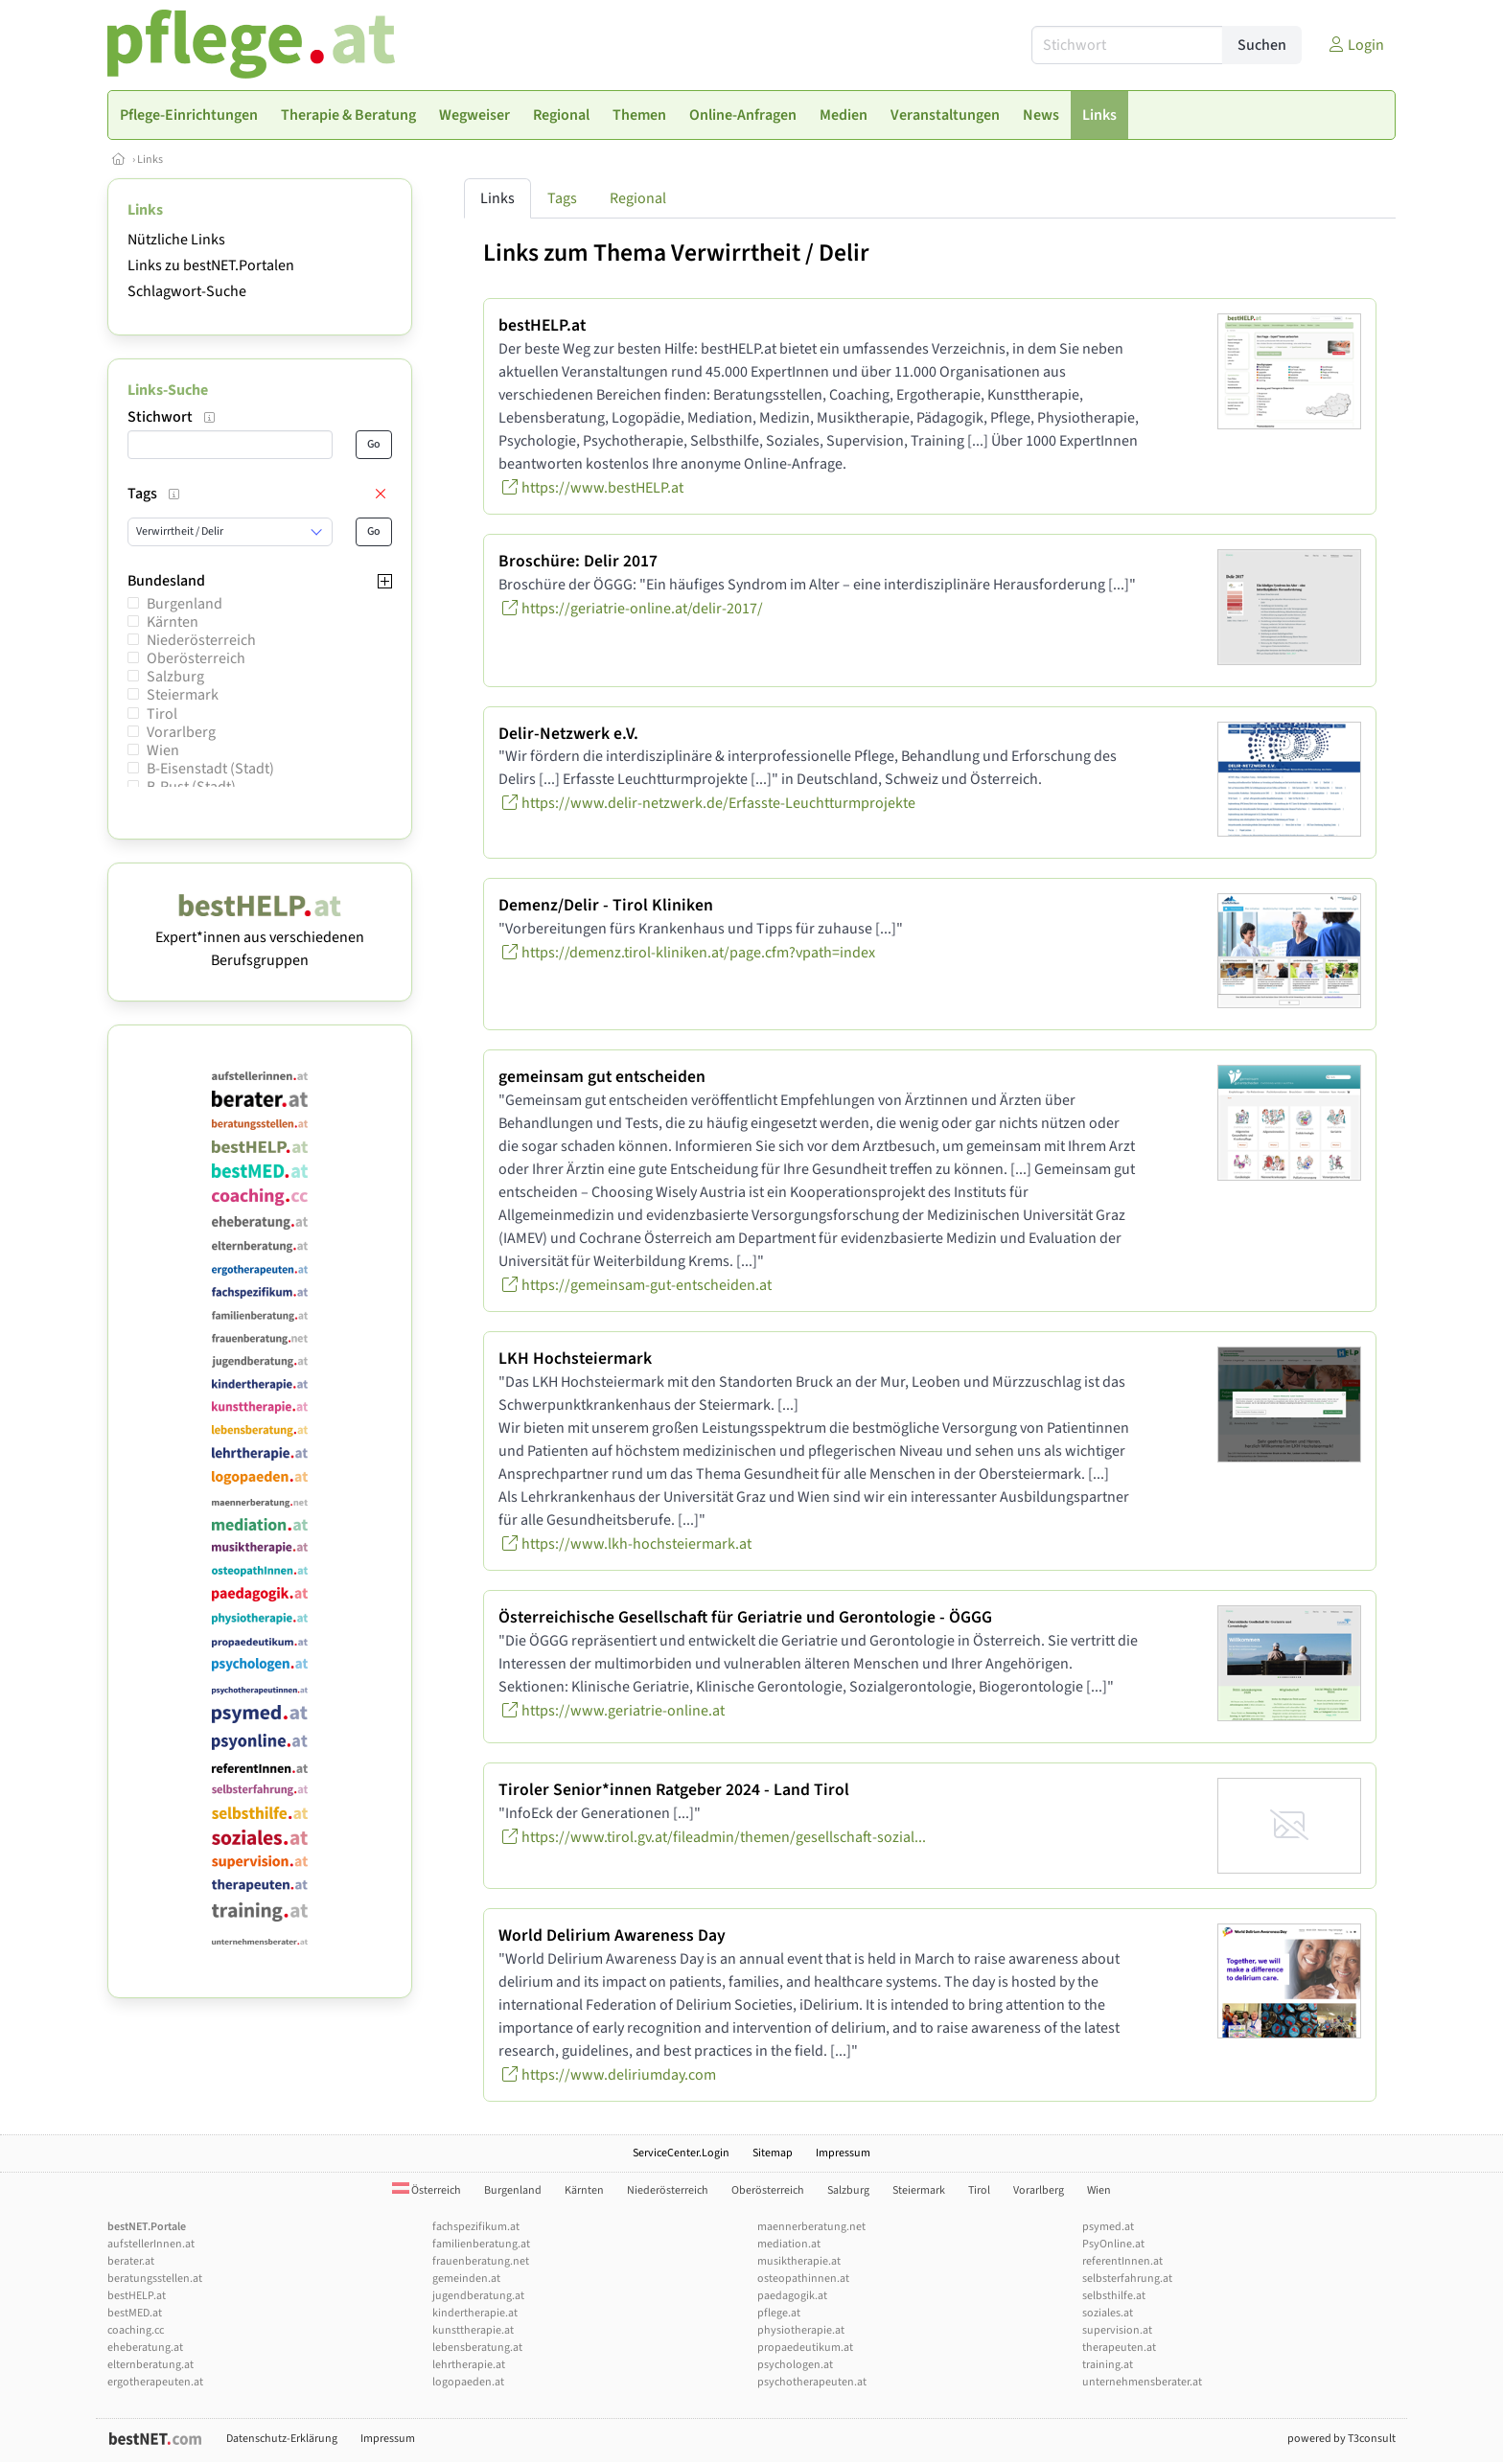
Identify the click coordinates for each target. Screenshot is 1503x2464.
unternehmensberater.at (1142, 2382)
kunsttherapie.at (473, 2330)
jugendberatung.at (478, 2296)
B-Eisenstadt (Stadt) (210, 768)
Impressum (843, 2153)
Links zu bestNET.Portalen (210, 265)
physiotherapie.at (800, 2330)
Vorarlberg (181, 732)
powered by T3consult (1341, 2438)
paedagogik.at (792, 2296)
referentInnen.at (1122, 2261)
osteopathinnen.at (803, 2278)
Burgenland (184, 603)
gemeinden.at (466, 2278)
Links (150, 159)
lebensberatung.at (477, 2347)
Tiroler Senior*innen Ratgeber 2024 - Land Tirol (673, 1790)
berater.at (130, 2261)
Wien (163, 750)
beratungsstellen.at (154, 2278)
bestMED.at (134, 2313)
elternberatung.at (150, 2365)
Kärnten (172, 622)
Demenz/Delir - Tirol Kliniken (605, 905)
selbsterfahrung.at (1127, 2278)
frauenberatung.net (480, 2261)
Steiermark (183, 694)
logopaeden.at (468, 2382)
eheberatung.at (145, 2347)
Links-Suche (167, 390)
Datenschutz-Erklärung (281, 2438)
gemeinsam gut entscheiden (601, 1077)
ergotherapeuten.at (155, 2382)
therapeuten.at (1119, 2347)
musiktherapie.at (799, 2261)
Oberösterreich (196, 658)
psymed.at (1108, 2227)
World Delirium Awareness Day (612, 1935)
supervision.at (1117, 2330)
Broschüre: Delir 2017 (578, 561)
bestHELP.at (542, 325)
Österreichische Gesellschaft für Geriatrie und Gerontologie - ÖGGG (745, 1617)
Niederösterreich (201, 640)
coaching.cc (135, 2330)
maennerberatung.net (811, 2227)
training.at (1107, 2365)
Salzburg (175, 676)
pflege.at (778, 2313)
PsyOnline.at (1113, 2244)
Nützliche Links (176, 239)
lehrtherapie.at (468, 2365)
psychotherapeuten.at (812, 2382)
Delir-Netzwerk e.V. (568, 734)
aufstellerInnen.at (151, 2244)
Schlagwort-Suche (186, 291)
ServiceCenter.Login (681, 2153)
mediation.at (789, 2244)
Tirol (162, 714)
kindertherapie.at (475, 2313)
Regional (638, 198)
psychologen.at (795, 2365)
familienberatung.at (481, 2244)
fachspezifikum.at (476, 2227)
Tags (562, 198)
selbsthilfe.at (1113, 2296)
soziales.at (1107, 2313)
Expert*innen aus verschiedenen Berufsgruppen (259, 937)
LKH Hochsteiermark (575, 1358)
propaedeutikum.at (805, 2347)
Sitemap (772, 2153)
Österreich (426, 2190)
